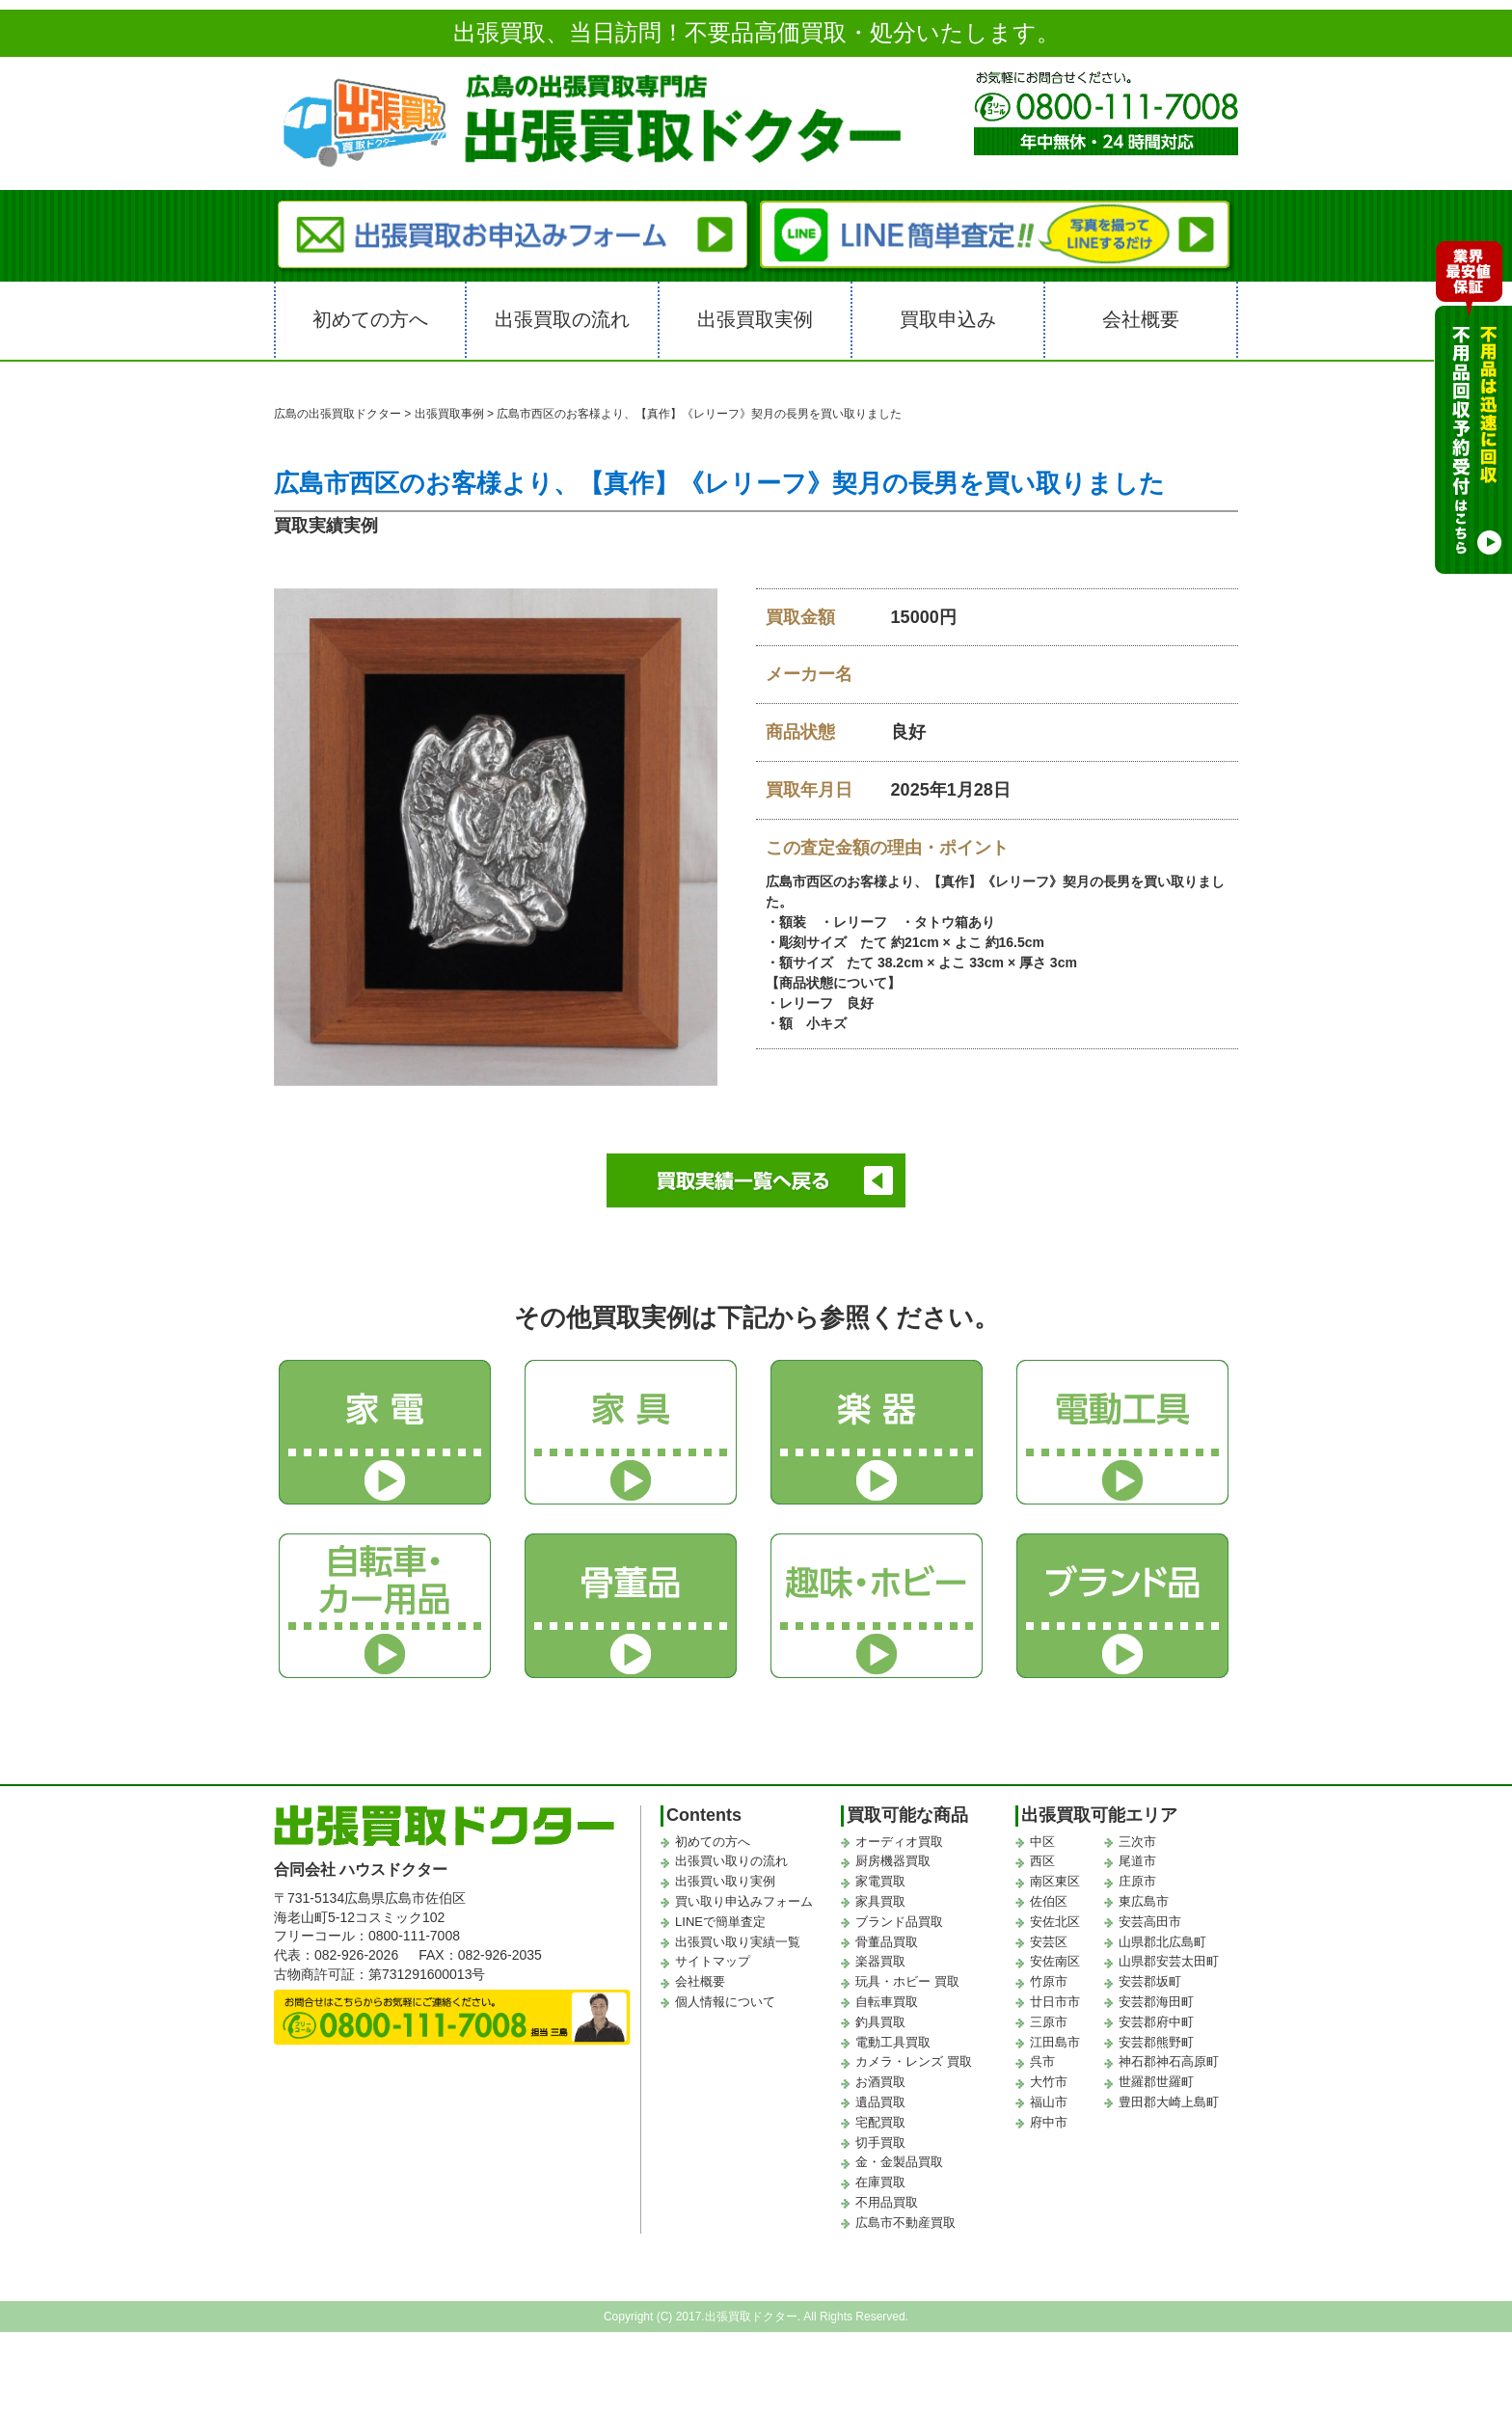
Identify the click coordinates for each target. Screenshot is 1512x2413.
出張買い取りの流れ (731, 1861)
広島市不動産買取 (905, 2222)
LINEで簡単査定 (720, 1921)
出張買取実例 (755, 319)
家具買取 (880, 1901)
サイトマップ (712, 1961)
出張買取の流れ (562, 319)
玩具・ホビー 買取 (907, 1981)
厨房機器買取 (893, 1861)
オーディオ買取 (899, 1841)
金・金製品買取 (899, 2162)
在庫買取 (880, 2182)
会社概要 (1140, 319)
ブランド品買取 (899, 1921)
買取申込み (948, 319)
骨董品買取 (886, 1942)
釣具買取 (880, 2022)
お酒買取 (880, 2081)
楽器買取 (880, 1961)
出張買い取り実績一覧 (737, 1942)
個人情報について (725, 2001)
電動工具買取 (893, 2042)
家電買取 (880, 1881)
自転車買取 (886, 2001)
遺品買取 (880, 2102)
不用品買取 (886, 2202)
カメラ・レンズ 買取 (913, 2061)
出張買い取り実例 (725, 1881)
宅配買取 (880, 2122)
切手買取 (880, 2142)
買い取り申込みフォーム (744, 1901)
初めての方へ (370, 319)
